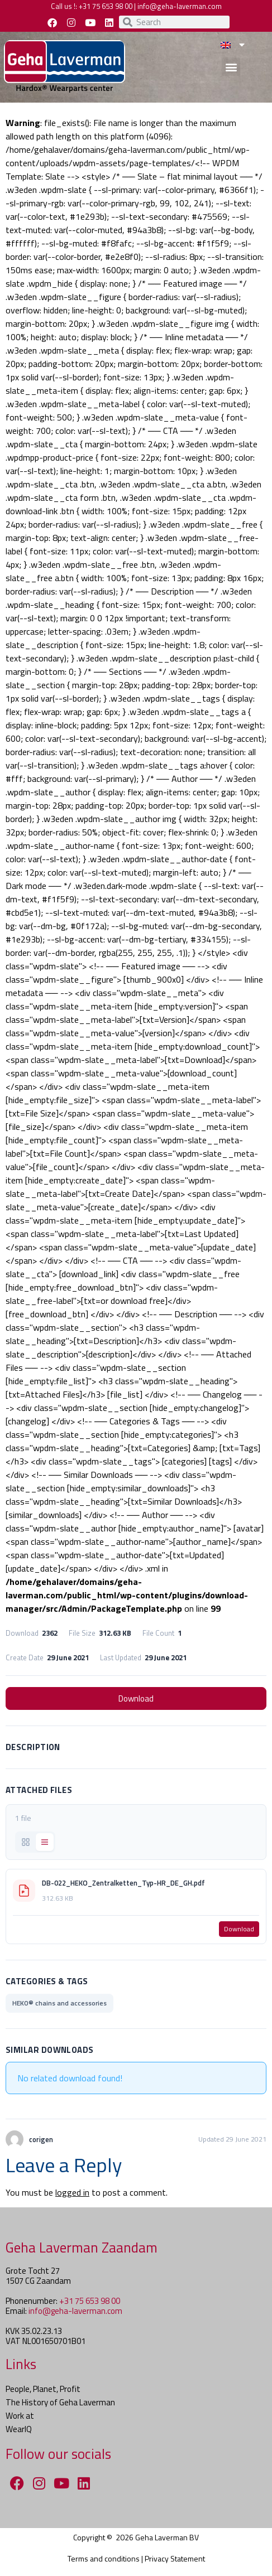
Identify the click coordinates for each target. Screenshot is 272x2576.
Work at (20, 2415)
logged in (72, 2192)
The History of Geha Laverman (60, 2402)
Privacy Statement (175, 2558)
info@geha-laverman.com (179, 6)
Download (136, 1698)
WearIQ (19, 2429)
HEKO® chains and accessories (59, 2003)
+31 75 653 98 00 (105, 6)
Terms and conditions (104, 2558)
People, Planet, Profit (43, 2388)
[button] (231, 66)
